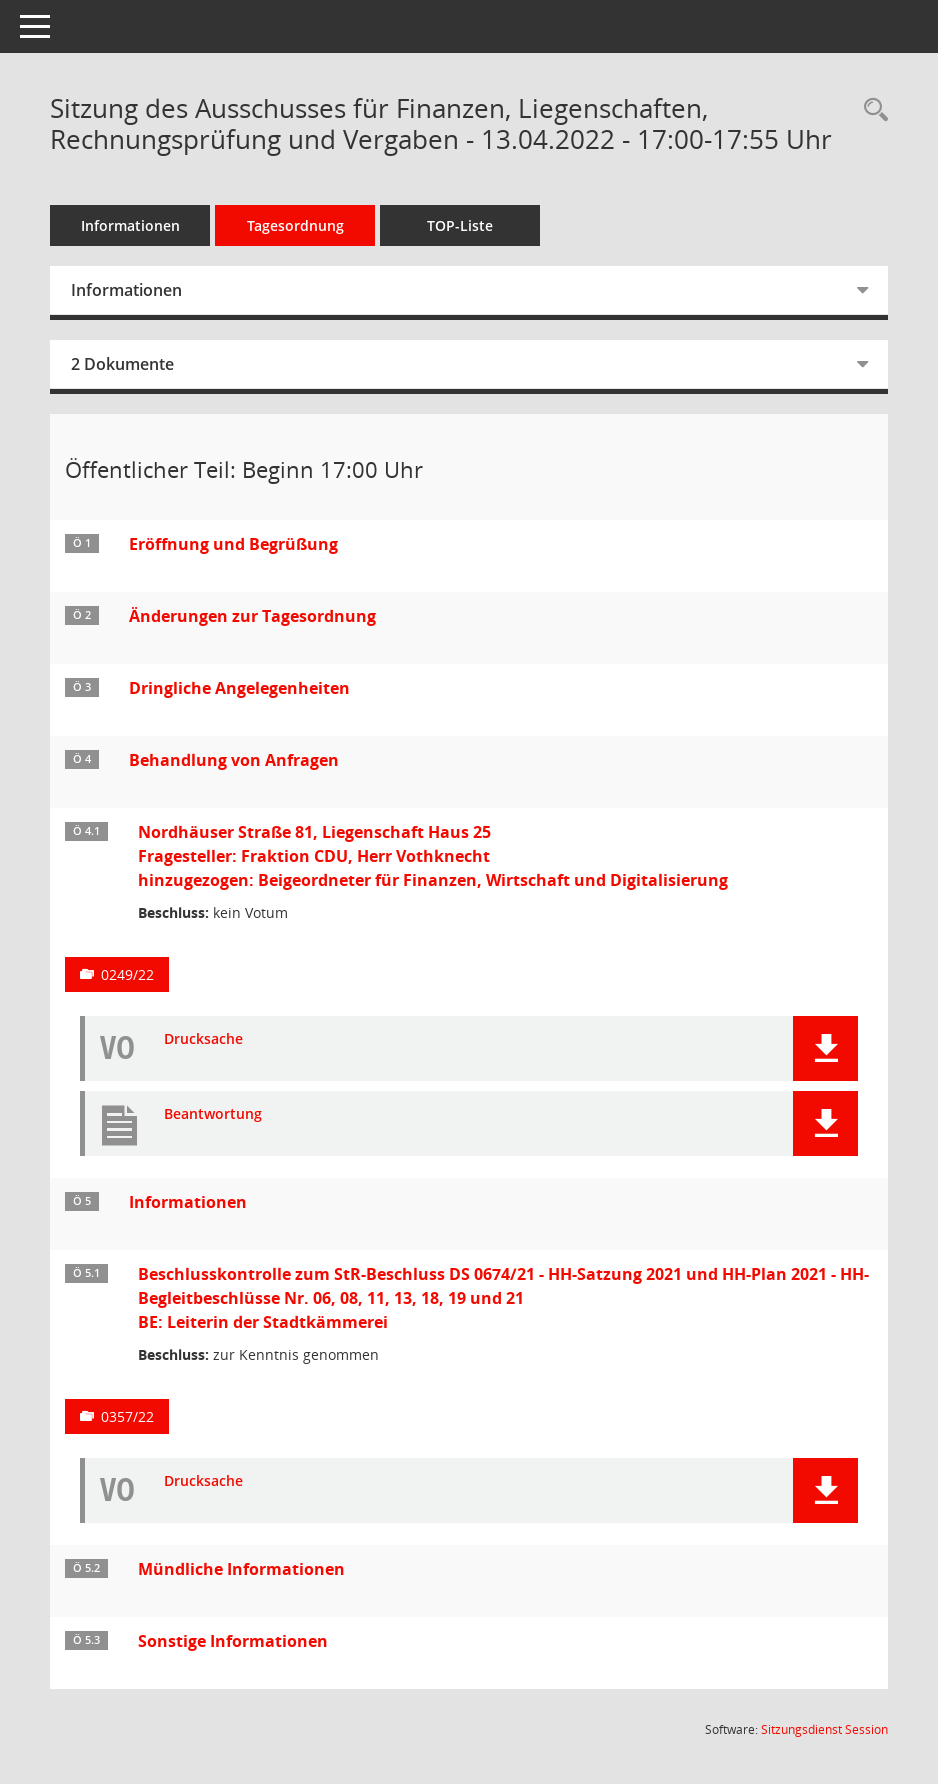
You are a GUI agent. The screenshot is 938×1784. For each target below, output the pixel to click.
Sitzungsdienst (824, 1729)
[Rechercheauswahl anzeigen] (871, 110)
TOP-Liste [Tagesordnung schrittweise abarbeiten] (460, 225)
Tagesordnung (295, 225)
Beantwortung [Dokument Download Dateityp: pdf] (213, 1114)
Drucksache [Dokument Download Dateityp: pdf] (203, 1039)
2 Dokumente (122, 364)
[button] (825, 1048)
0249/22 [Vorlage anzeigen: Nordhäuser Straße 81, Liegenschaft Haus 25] (127, 974)
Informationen (130, 225)
